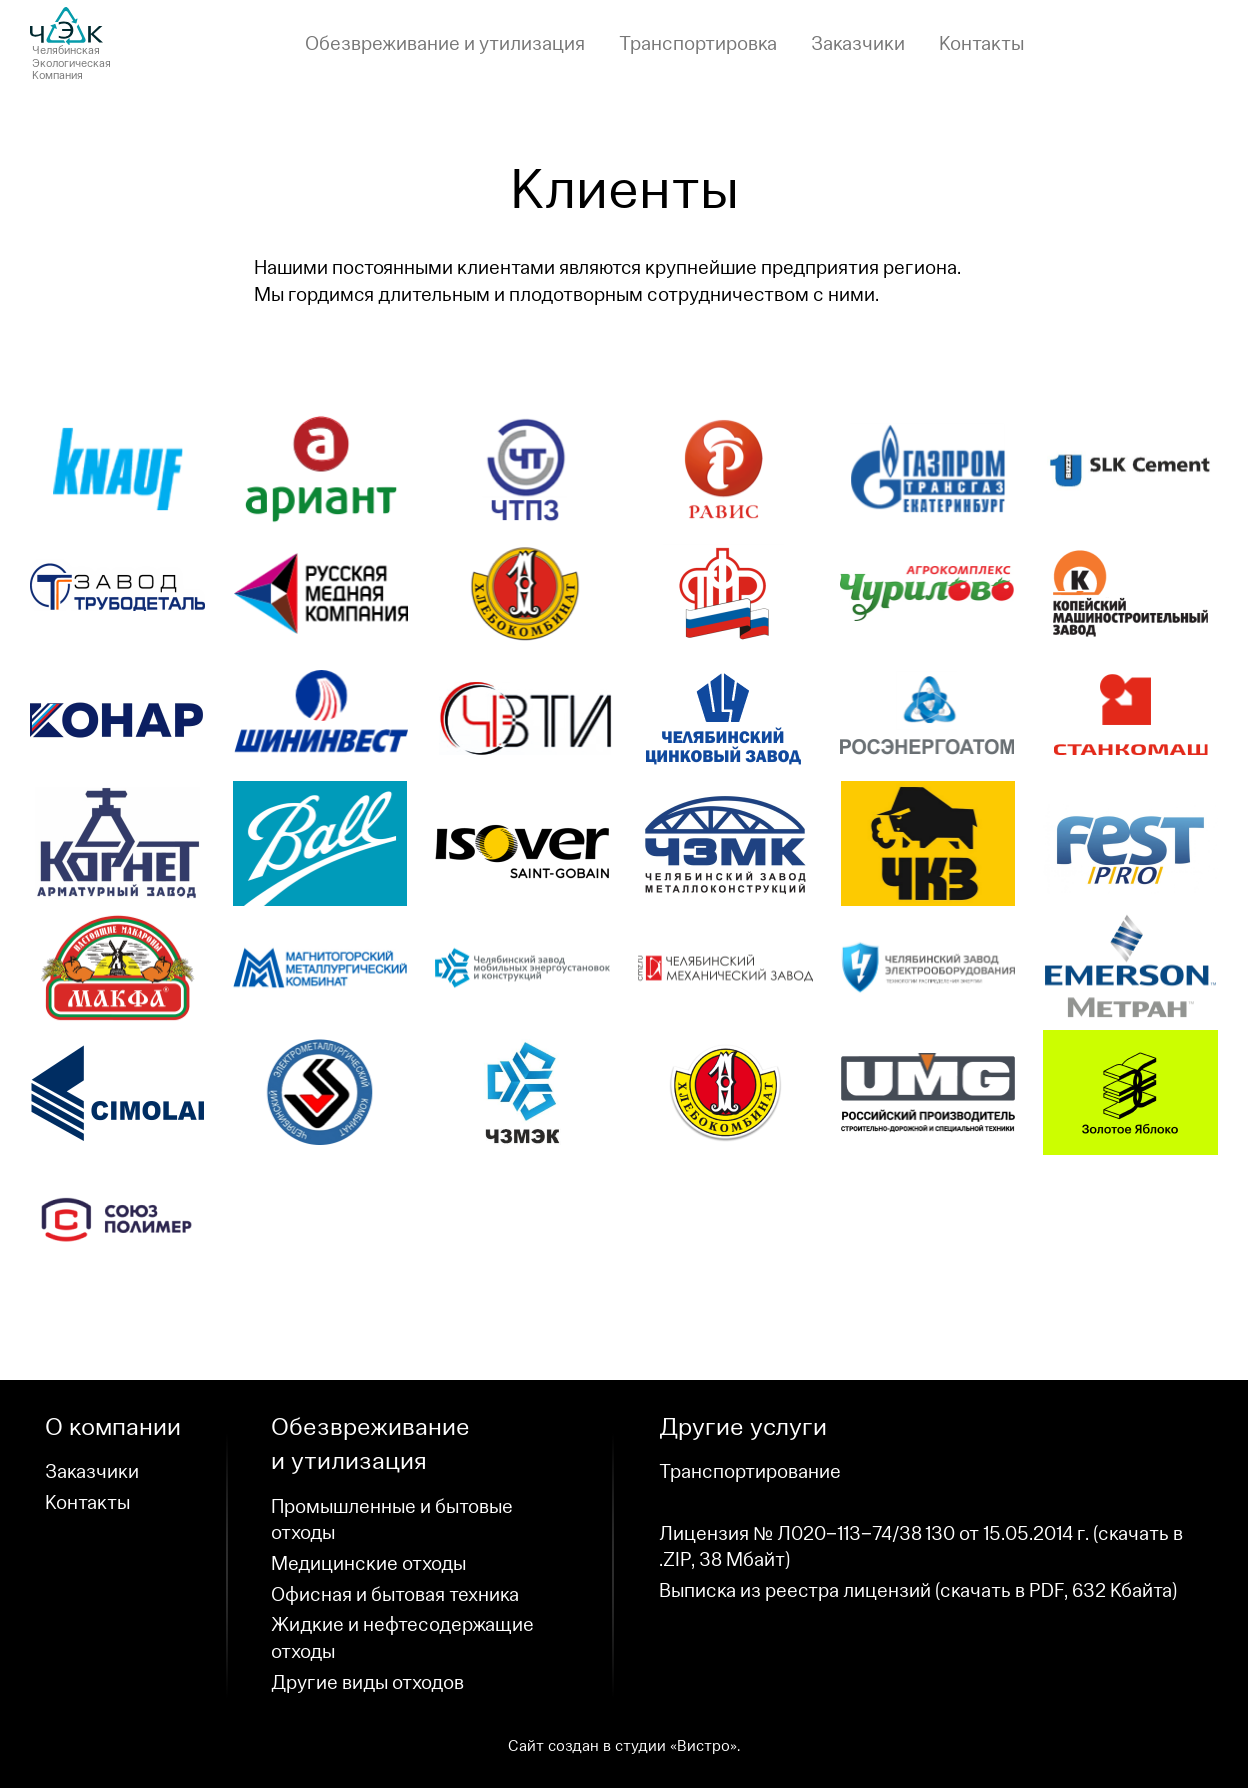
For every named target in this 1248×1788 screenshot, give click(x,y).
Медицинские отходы (368, 1564)
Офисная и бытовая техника (395, 1595)
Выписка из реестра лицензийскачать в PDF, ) (918, 1591)
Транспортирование (750, 1472)
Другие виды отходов (367, 1683)
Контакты (981, 44)
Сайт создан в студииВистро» (622, 1746)
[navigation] (664, 44)
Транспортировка (698, 44)
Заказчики (858, 44)
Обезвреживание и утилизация (445, 44)
